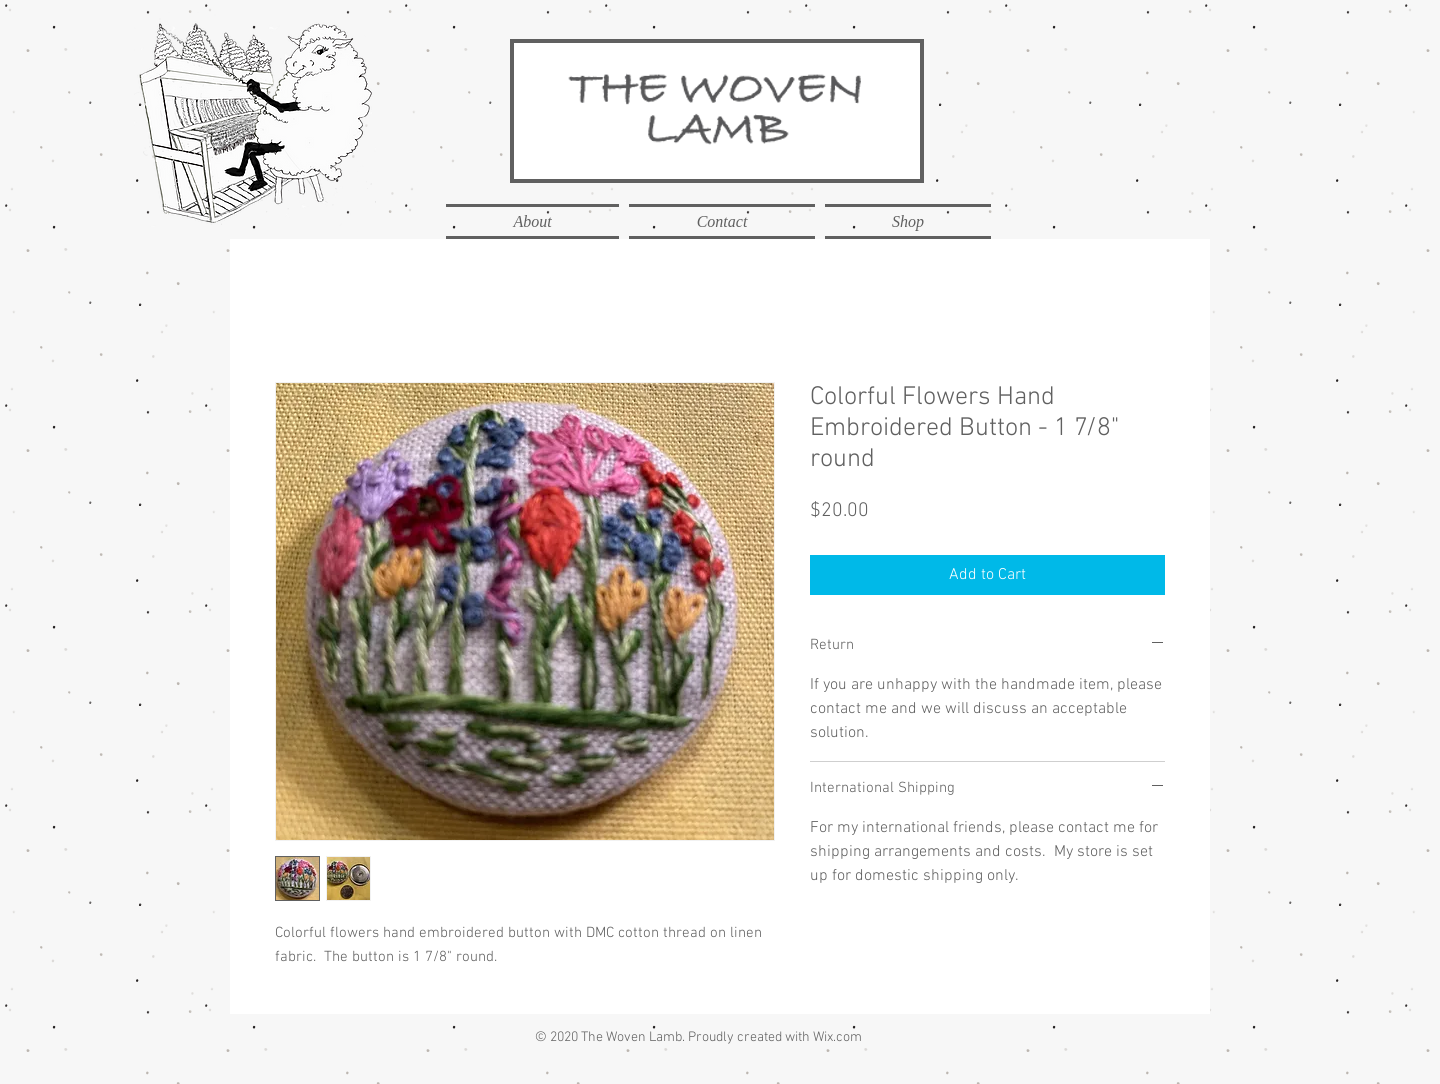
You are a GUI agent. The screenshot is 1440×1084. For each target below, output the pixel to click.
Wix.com (837, 1037)
